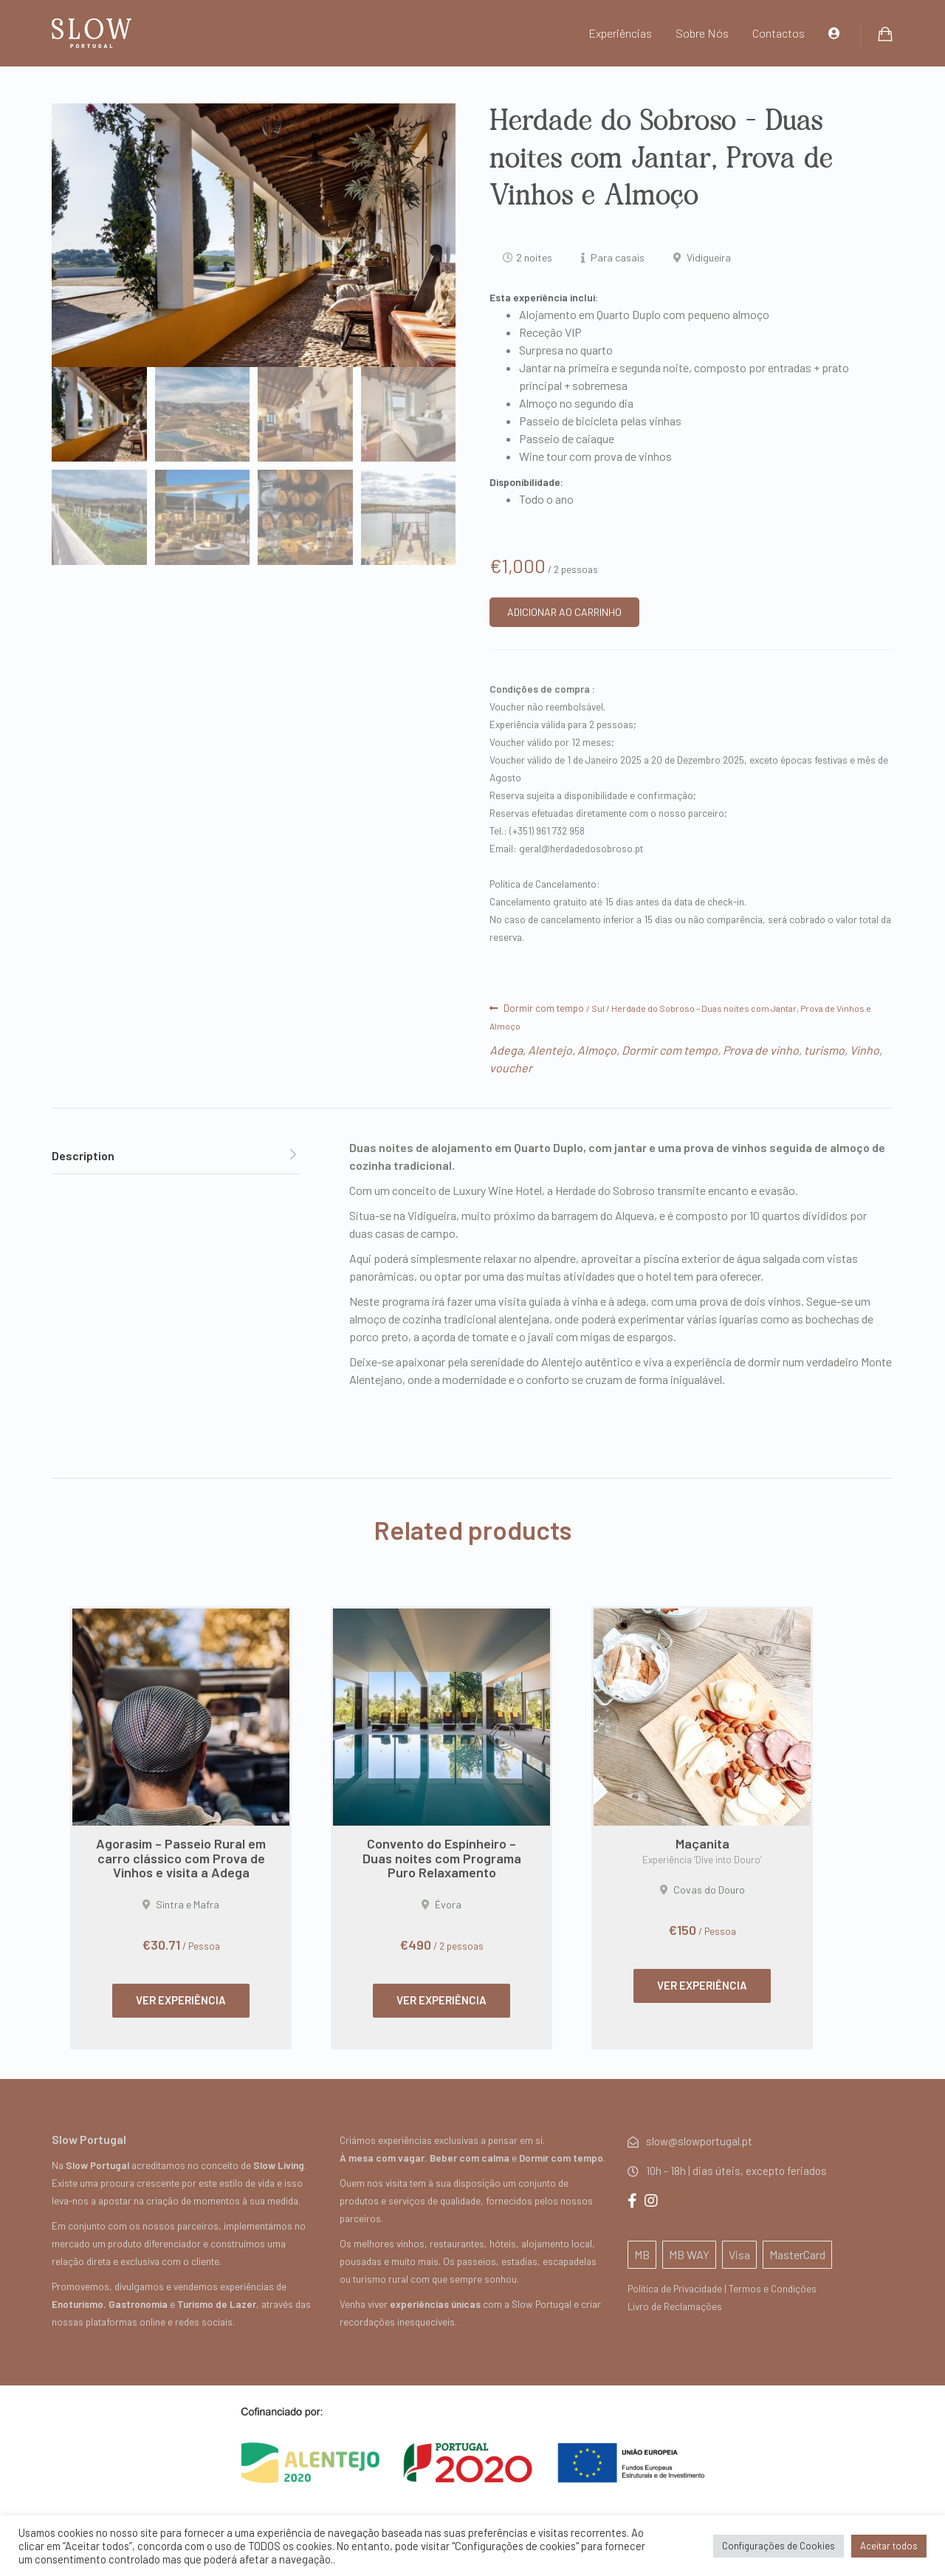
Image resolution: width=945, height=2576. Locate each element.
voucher (510, 1068)
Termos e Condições (773, 2288)
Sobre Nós (702, 33)
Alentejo (550, 1050)
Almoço (596, 1050)
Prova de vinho (761, 1050)
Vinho (864, 1050)
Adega (506, 1050)
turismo (824, 1050)
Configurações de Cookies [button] (778, 2546)
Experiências (620, 33)
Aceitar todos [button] (889, 2546)
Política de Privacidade (675, 2288)
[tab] (175, 1156)
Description (83, 1155)
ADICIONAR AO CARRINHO (564, 612)
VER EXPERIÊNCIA (181, 2000)
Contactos (778, 33)
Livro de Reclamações (675, 2306)
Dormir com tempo (544, 1008)
